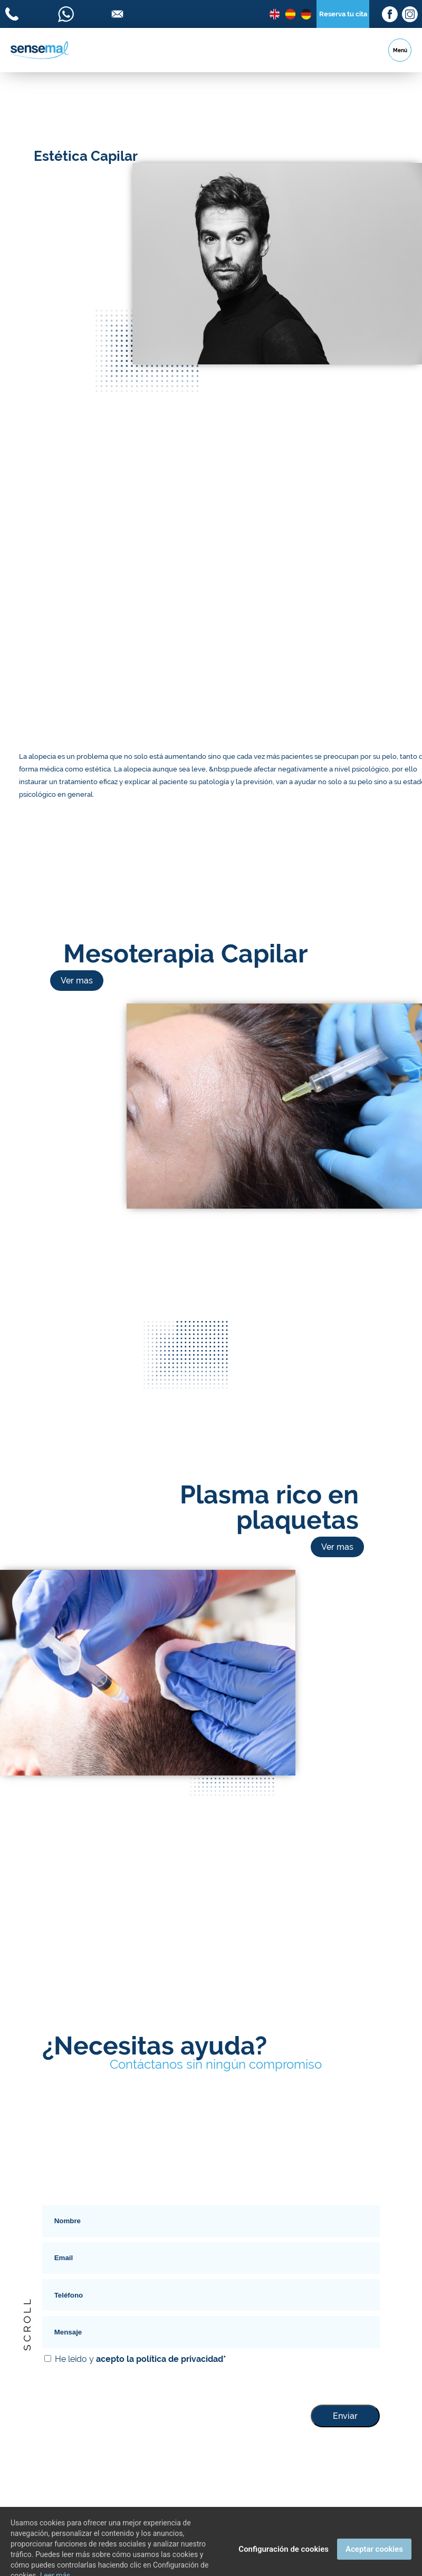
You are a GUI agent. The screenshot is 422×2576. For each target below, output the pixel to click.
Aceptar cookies (374, 2560)
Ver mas (77, 981)
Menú (400, 50)
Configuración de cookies (283, 2560)
